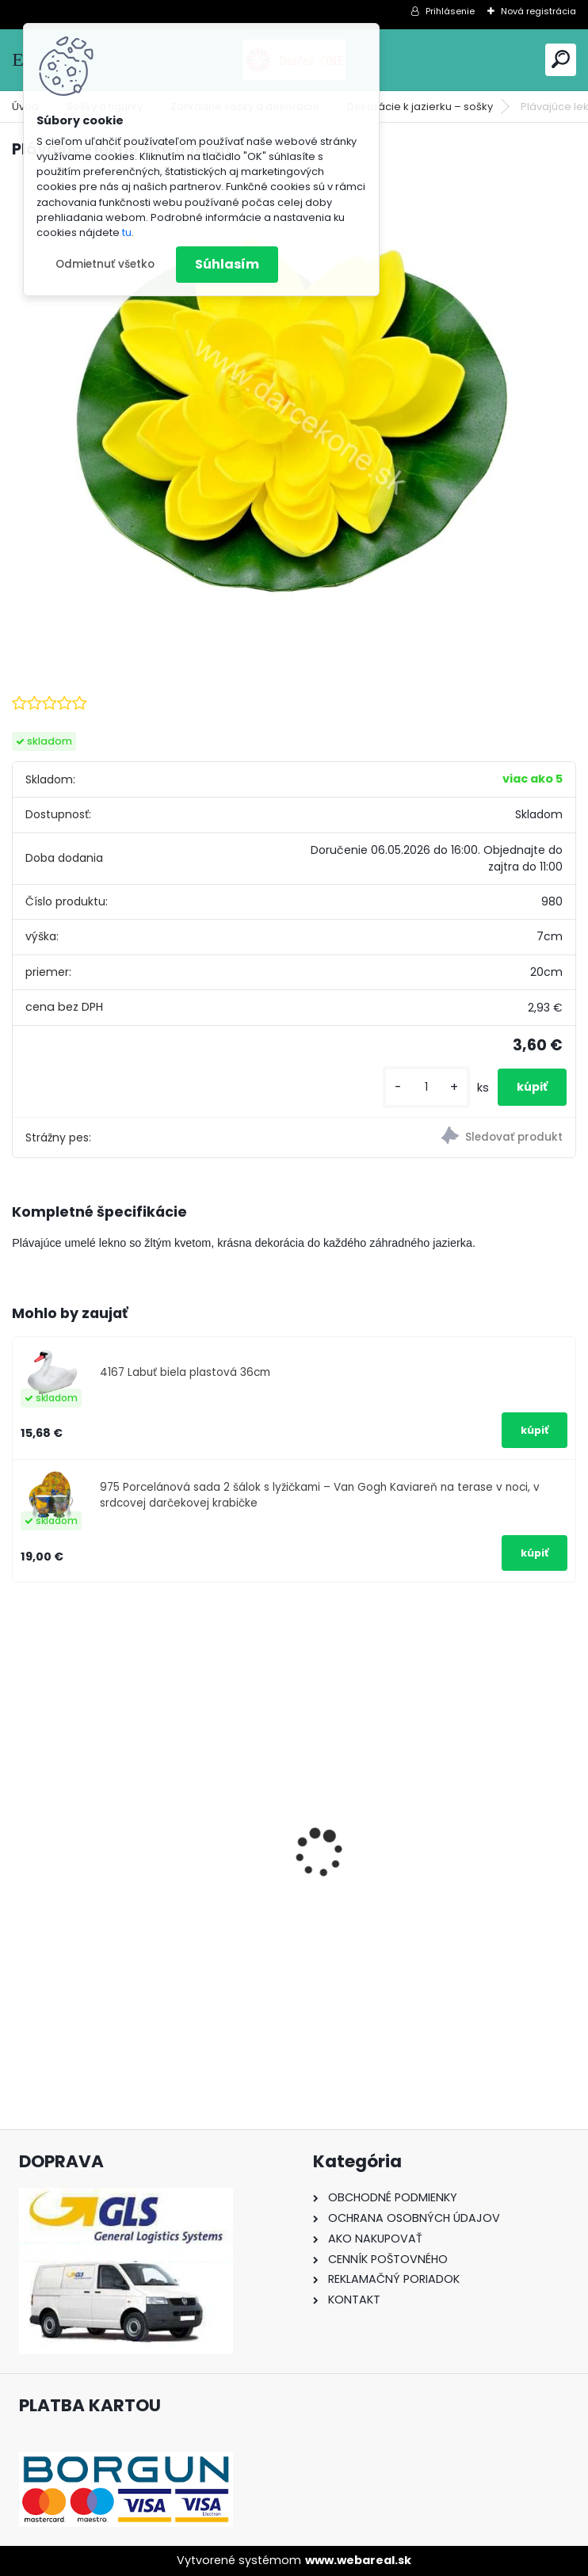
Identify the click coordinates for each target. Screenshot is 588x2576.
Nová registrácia (538, 11)
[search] (560, 59)
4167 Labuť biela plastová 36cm (185, 1372)
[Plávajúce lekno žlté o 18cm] (294, 410)
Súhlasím (227, 264)
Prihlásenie (450, 11)
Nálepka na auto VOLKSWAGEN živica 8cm (138, 1893)
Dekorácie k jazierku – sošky (420, 106)
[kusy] (426, 1087)
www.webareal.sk (358, 2560)
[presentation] (20, 1826)
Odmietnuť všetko (105, 264)
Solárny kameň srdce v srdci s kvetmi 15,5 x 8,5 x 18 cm (427, 1894)
